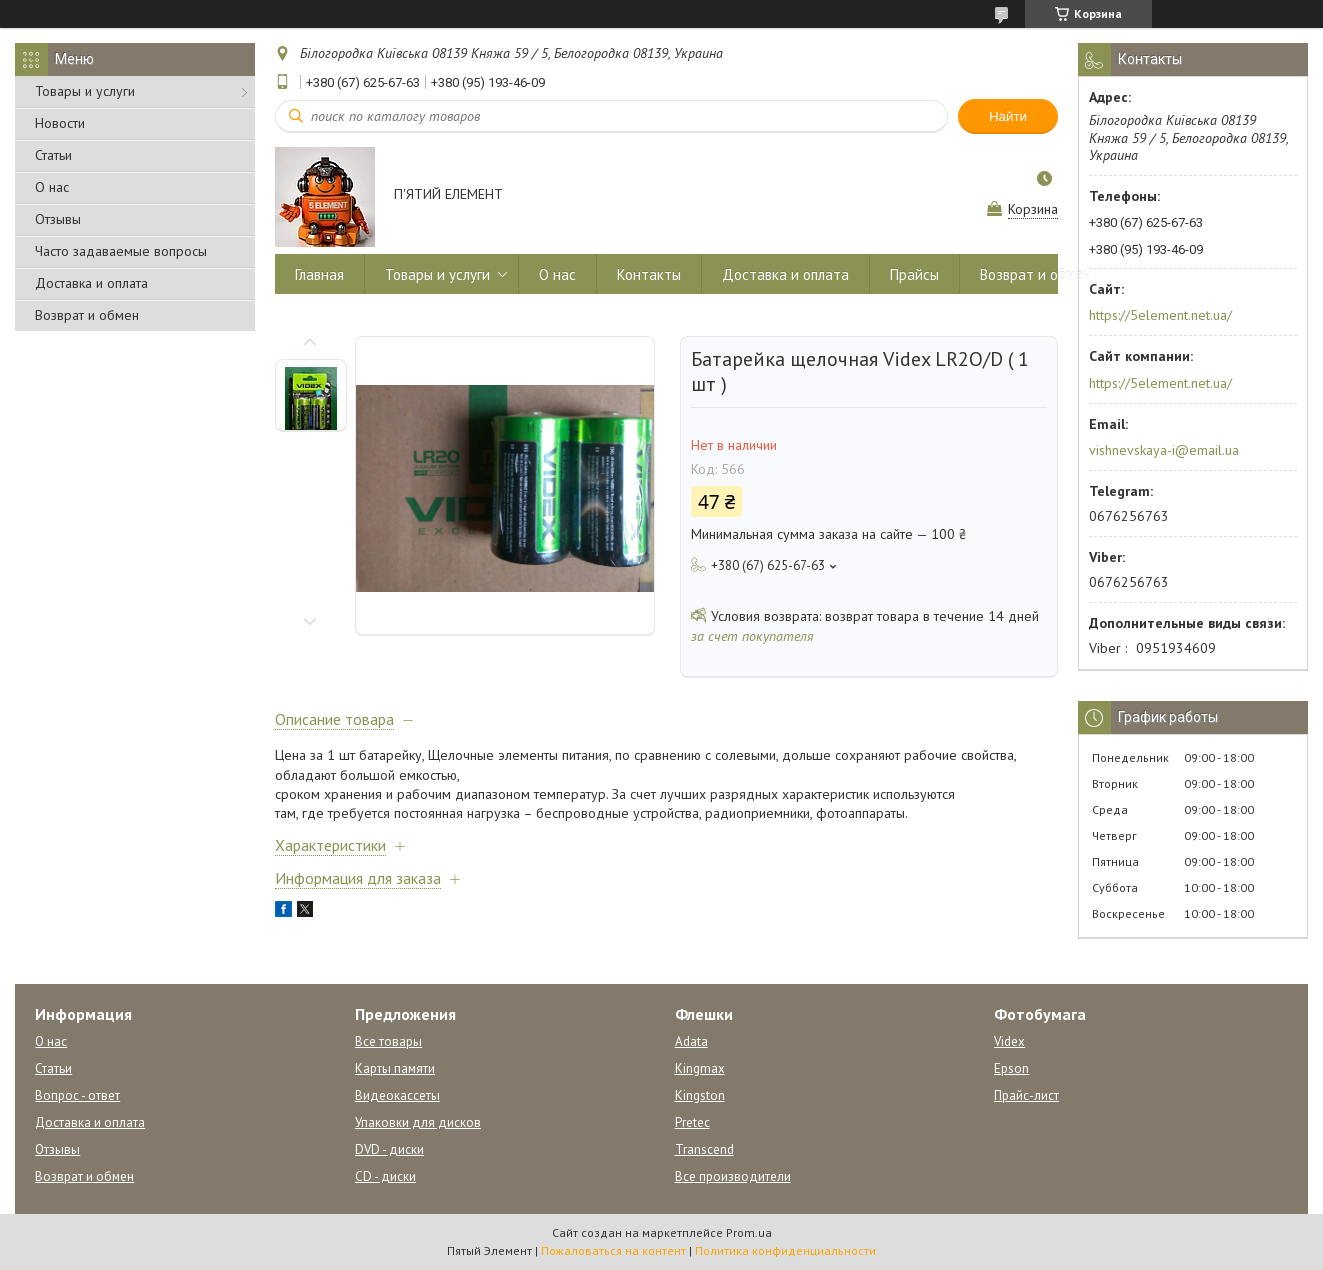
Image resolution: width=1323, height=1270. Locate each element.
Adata (691, 1041)
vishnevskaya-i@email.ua (1164, 450)
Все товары (388, 1041)
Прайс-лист (1026, 1095)
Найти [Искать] (1008, 116)
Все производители (733, 1176)
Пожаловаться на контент (613, 1250)
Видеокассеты (397, 1095)
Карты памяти (395, 1068)
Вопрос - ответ (77, 1095)
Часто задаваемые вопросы (121, 251)
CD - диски (385, 1176)
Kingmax (700, 1068)
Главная (319, 274)
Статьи (53, 155)
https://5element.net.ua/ (1160, 315)
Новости (60, 123)
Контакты (649, 274)
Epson (1011, 1068)
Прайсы (914, 274)
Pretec (692, 1122)
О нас (52, 187)
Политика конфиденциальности (785, 1250)
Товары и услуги (85, 91)
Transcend (704, 1149)
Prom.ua (749, 1232)
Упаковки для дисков (418, 1122)
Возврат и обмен (87, 315)
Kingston (700, 1095)
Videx (1009, 1041)
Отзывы (58, 219)
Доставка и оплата (91, 283)
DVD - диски (389, 1149)
